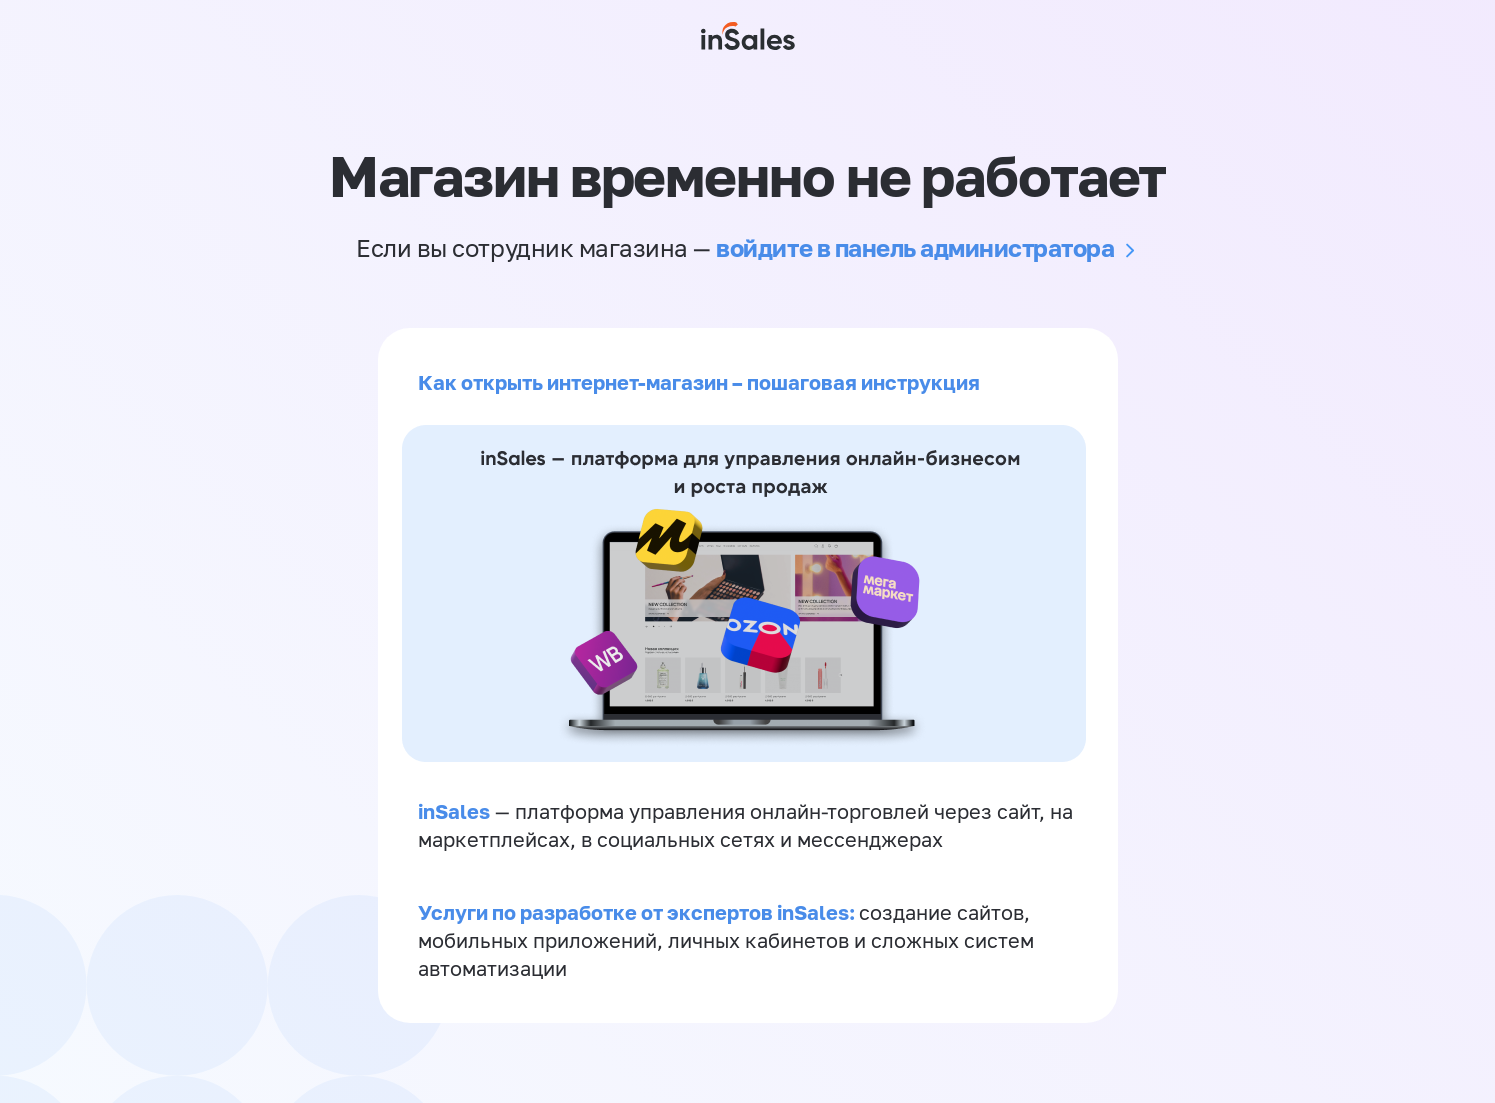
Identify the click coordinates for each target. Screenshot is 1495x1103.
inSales (454, 811)
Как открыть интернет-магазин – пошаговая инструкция (699, 382)
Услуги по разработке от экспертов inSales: (638, 912)
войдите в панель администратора (915, 247)
